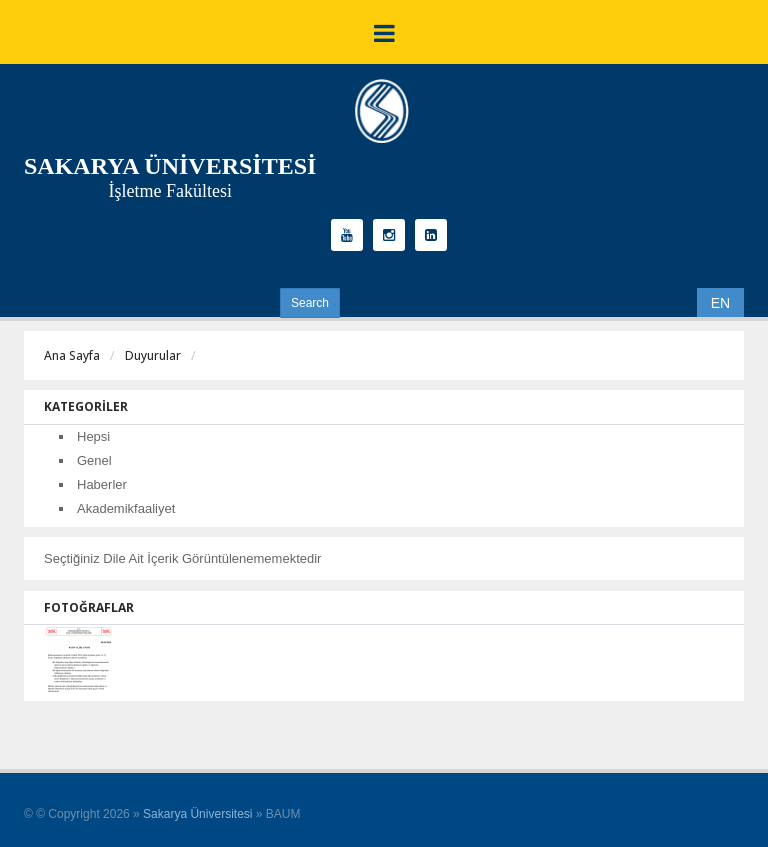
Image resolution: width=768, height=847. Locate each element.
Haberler (102, 484)
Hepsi (93, 436)
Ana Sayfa (72, 355)
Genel (94, 460)
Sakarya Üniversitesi (197, 814)
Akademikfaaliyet (126, 508)
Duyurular (153, 355)
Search (310, 303)
